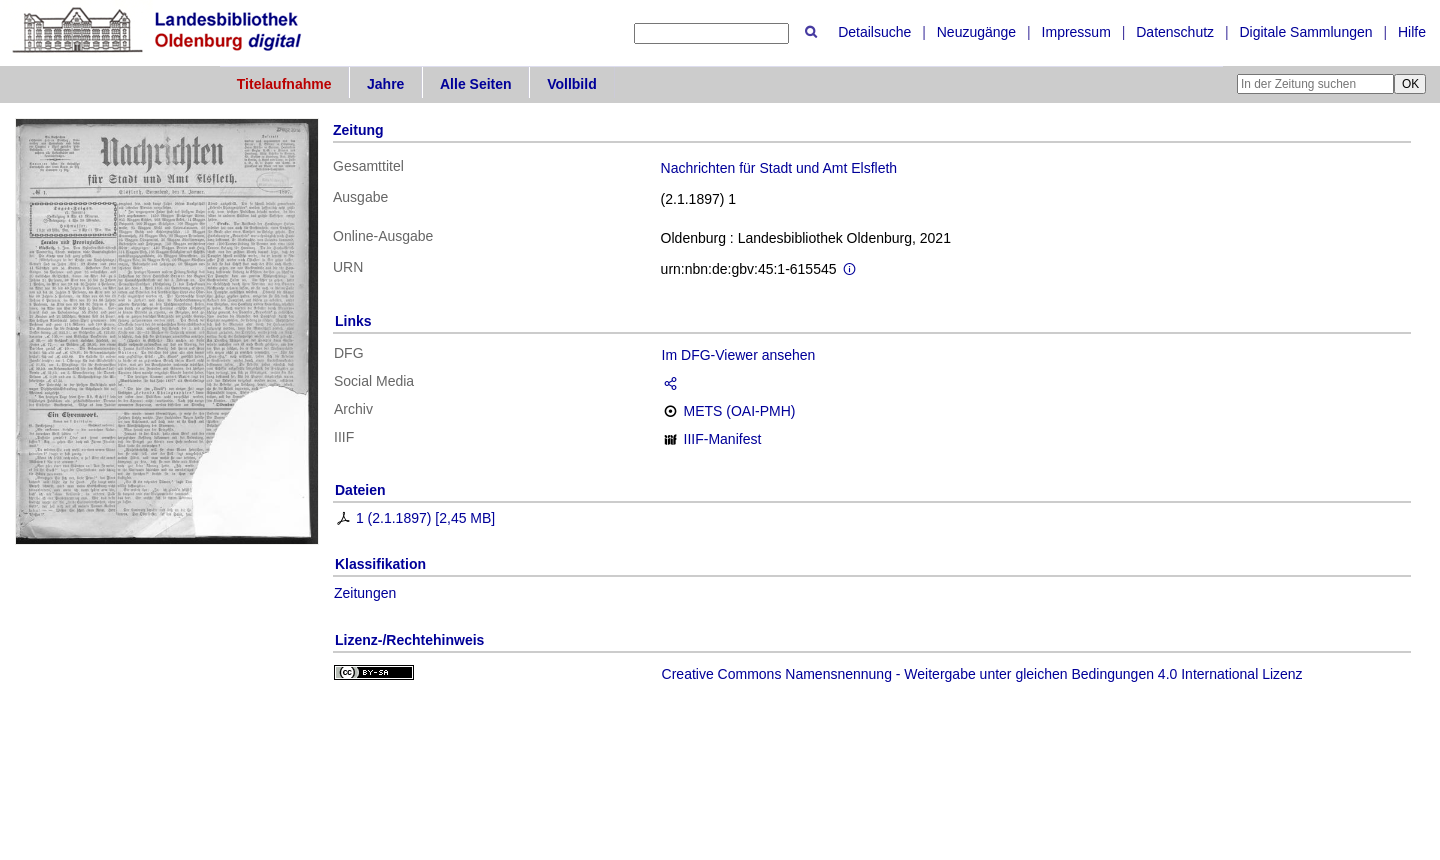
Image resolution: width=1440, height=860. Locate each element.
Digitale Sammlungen (1305, 32)
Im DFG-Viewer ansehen (739, 355)
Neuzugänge (976, 32)
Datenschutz (1175, 32)
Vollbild (572, 84)
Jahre (385, 84)
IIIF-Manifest (723, 439)
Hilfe (1412, 32)
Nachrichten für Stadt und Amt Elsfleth (779, 168)
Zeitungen (365, 593)
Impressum (1076, 32)
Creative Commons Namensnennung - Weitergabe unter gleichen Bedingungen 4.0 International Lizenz (982, 674)
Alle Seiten (476, 84)
